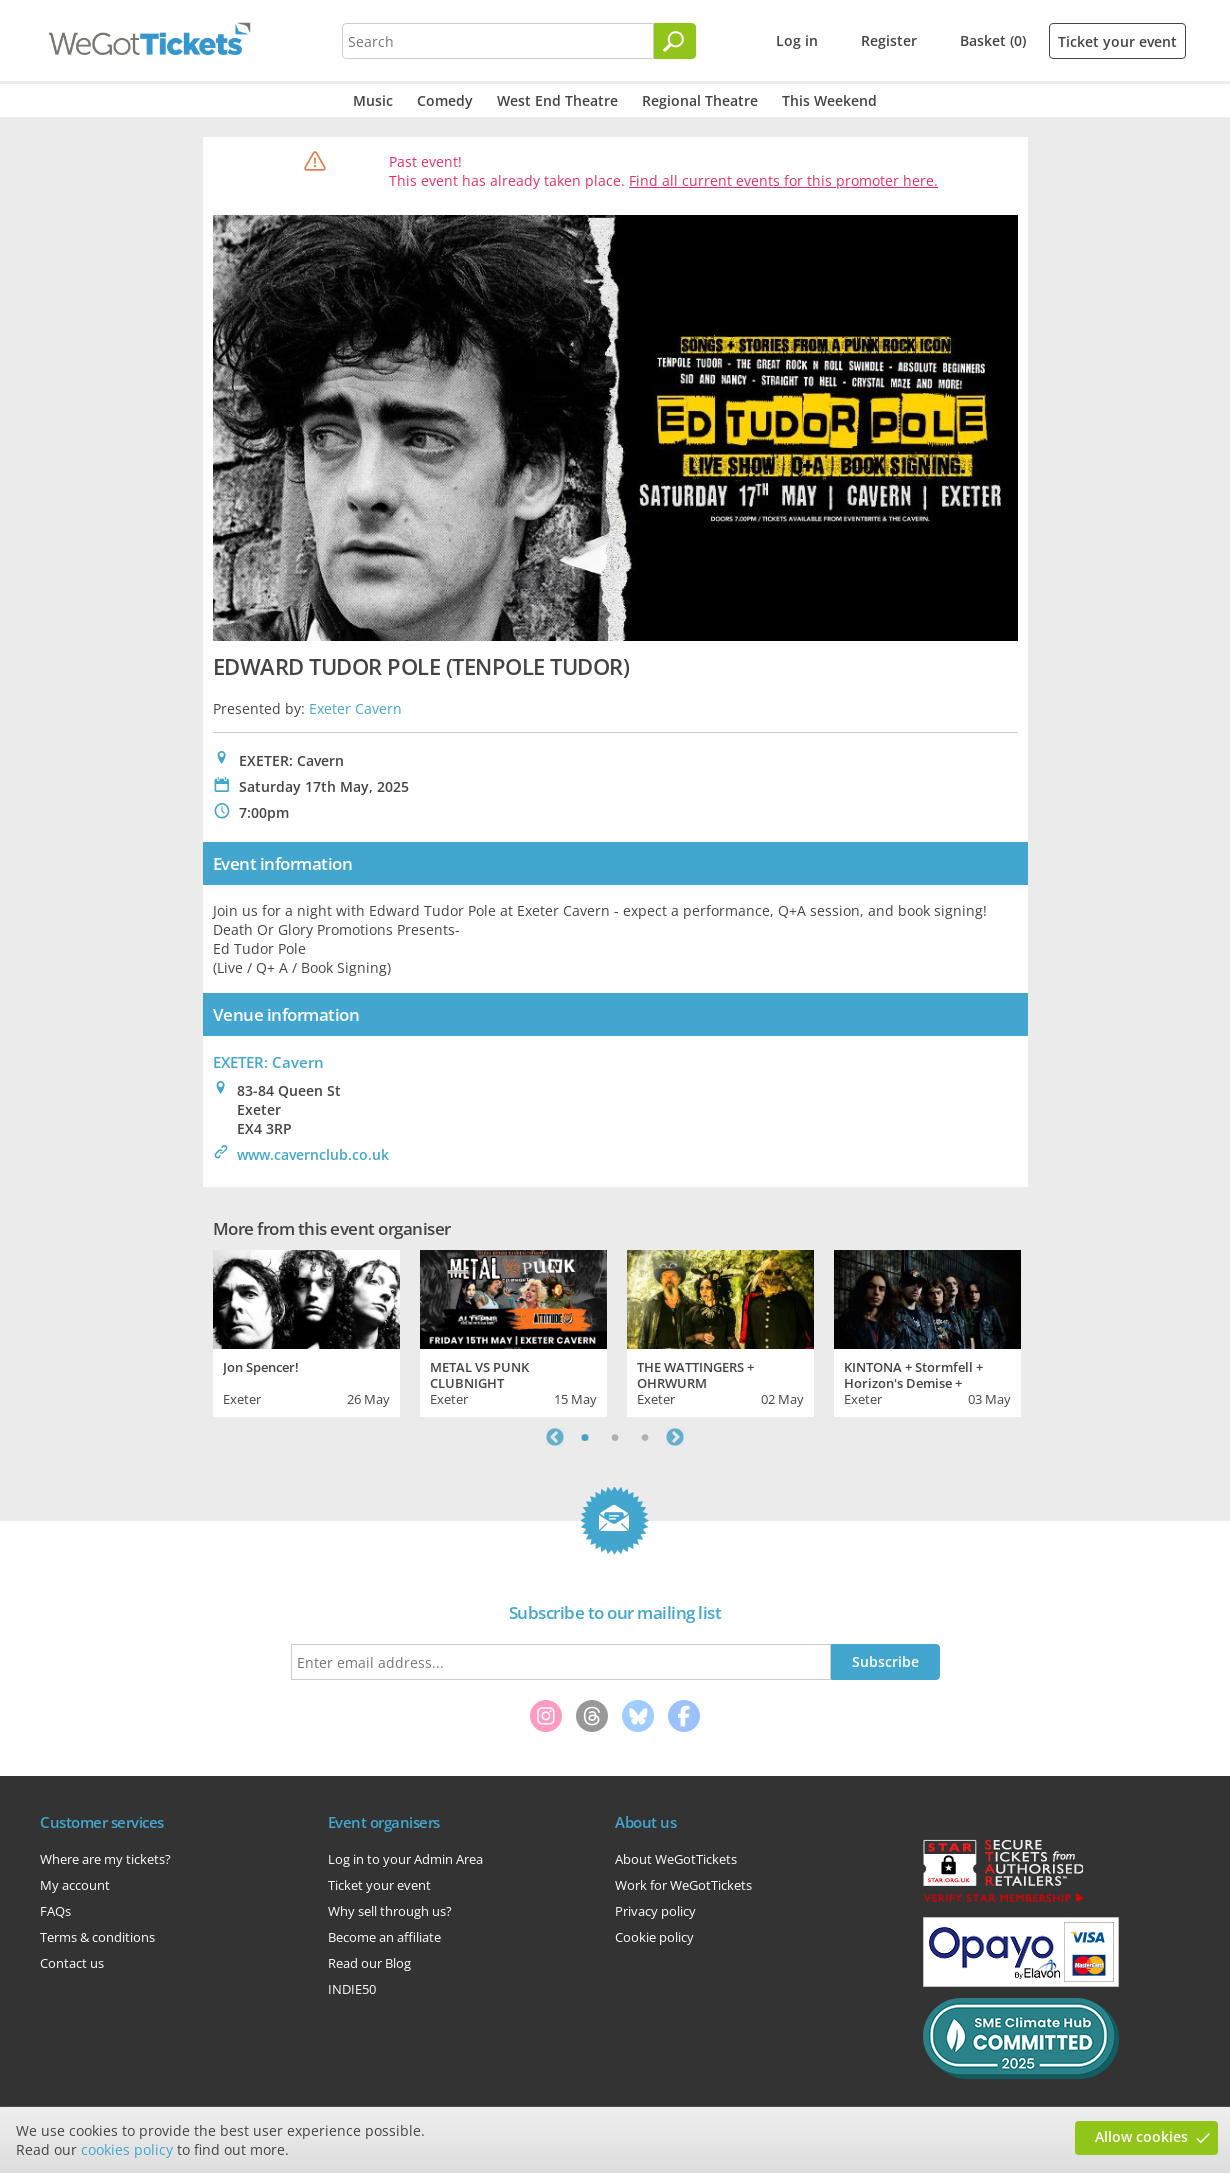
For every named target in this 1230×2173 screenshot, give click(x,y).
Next (675, 1437)
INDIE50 (352, 1989)
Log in (797, 40)
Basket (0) (993, 40)
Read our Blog (369, 1963)
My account (75, 1885)
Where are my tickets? (105, 1859)
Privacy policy (655, 1911)
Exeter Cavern (355, 708)
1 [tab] (585, 1437)
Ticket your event (1117, 41)
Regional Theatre (700, 100)
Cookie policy (654, 1937)
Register (889, 40)
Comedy (445, 100)
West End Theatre (557, 100)
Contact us (72, 1963)
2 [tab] (615, 1437)
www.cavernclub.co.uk (313, 1154)
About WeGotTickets (676, 1859)
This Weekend (829, 100)
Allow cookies (1141, 2136)
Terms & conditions (97, 1937)
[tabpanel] (306, 1331)
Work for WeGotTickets (683, 1885)
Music (373, 100)
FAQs (55, 1911)
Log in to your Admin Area (405, 1859)
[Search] (675, 41)
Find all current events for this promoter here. (783, 180)
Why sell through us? (390, 1911)
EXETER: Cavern (268, 1062)
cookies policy (127, 2149)
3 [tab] (645, 1437)
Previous (555, 1437)
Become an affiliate (384, 1937)
